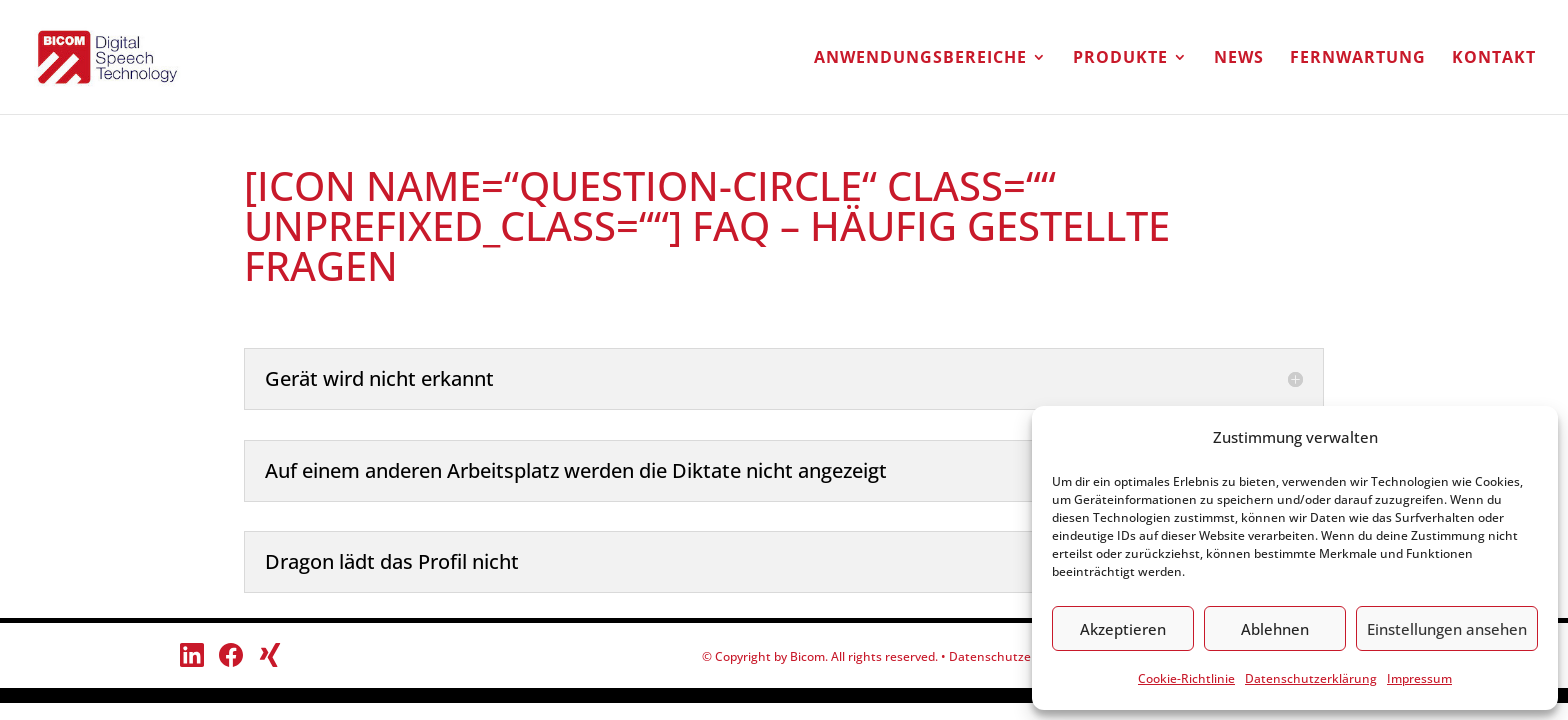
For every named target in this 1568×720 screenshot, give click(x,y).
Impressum (1419, 678)
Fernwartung (1358, 59)
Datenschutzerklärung (1311, 678)
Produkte (1120, 59)
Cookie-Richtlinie (1186, 678)
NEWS (1239, 59)
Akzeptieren (1123, 629)
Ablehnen (1275, 629)
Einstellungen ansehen (1447, 629)
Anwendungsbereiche (920, 59)
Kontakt (1494, 59)
